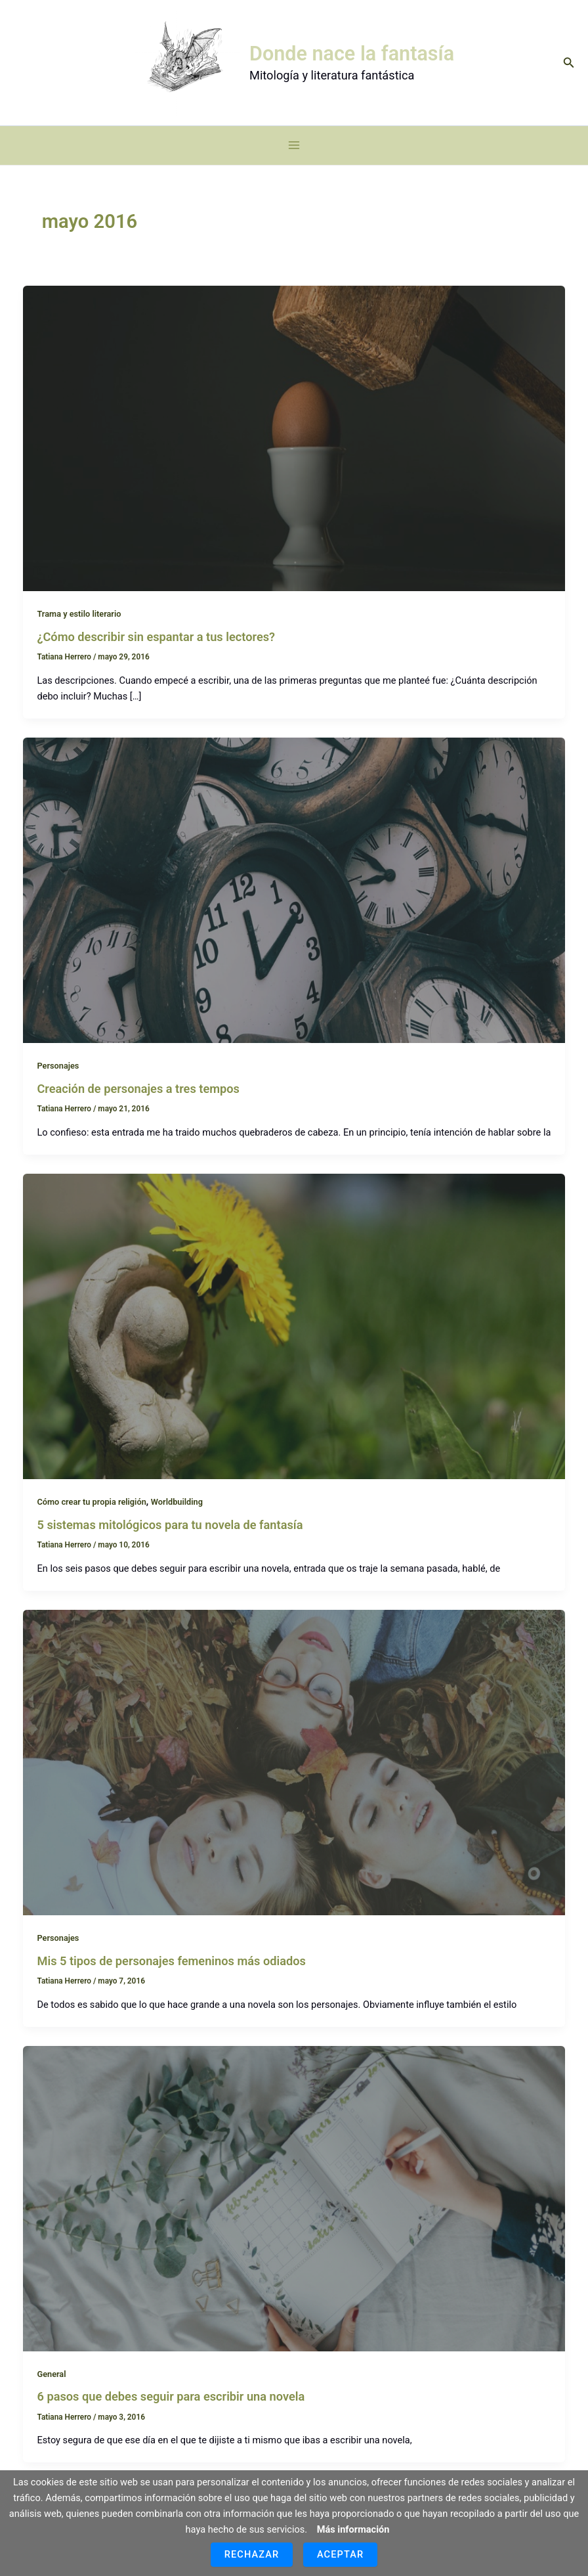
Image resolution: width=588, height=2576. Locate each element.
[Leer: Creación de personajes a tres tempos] (294, 903)
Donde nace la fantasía (358, 60)
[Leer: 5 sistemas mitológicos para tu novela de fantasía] (294, 1339)
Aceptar (340, 2554)
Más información (353, 2529)
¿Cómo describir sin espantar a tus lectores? (156, 650)
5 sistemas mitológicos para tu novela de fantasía (170, 1538)
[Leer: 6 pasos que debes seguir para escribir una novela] (294, 2211)
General (51, 2387)
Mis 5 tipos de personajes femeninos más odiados (171, 1974)
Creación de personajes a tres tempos (138, 1102)
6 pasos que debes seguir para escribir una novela (170, 2410)
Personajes (58, 1079)
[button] (569, 69)
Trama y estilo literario (79, 628)
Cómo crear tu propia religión (91, 1515)
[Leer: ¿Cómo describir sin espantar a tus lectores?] (294, 451)
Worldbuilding (177, 1515)
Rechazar (252, 2554)
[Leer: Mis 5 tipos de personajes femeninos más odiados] (294, 1775)
